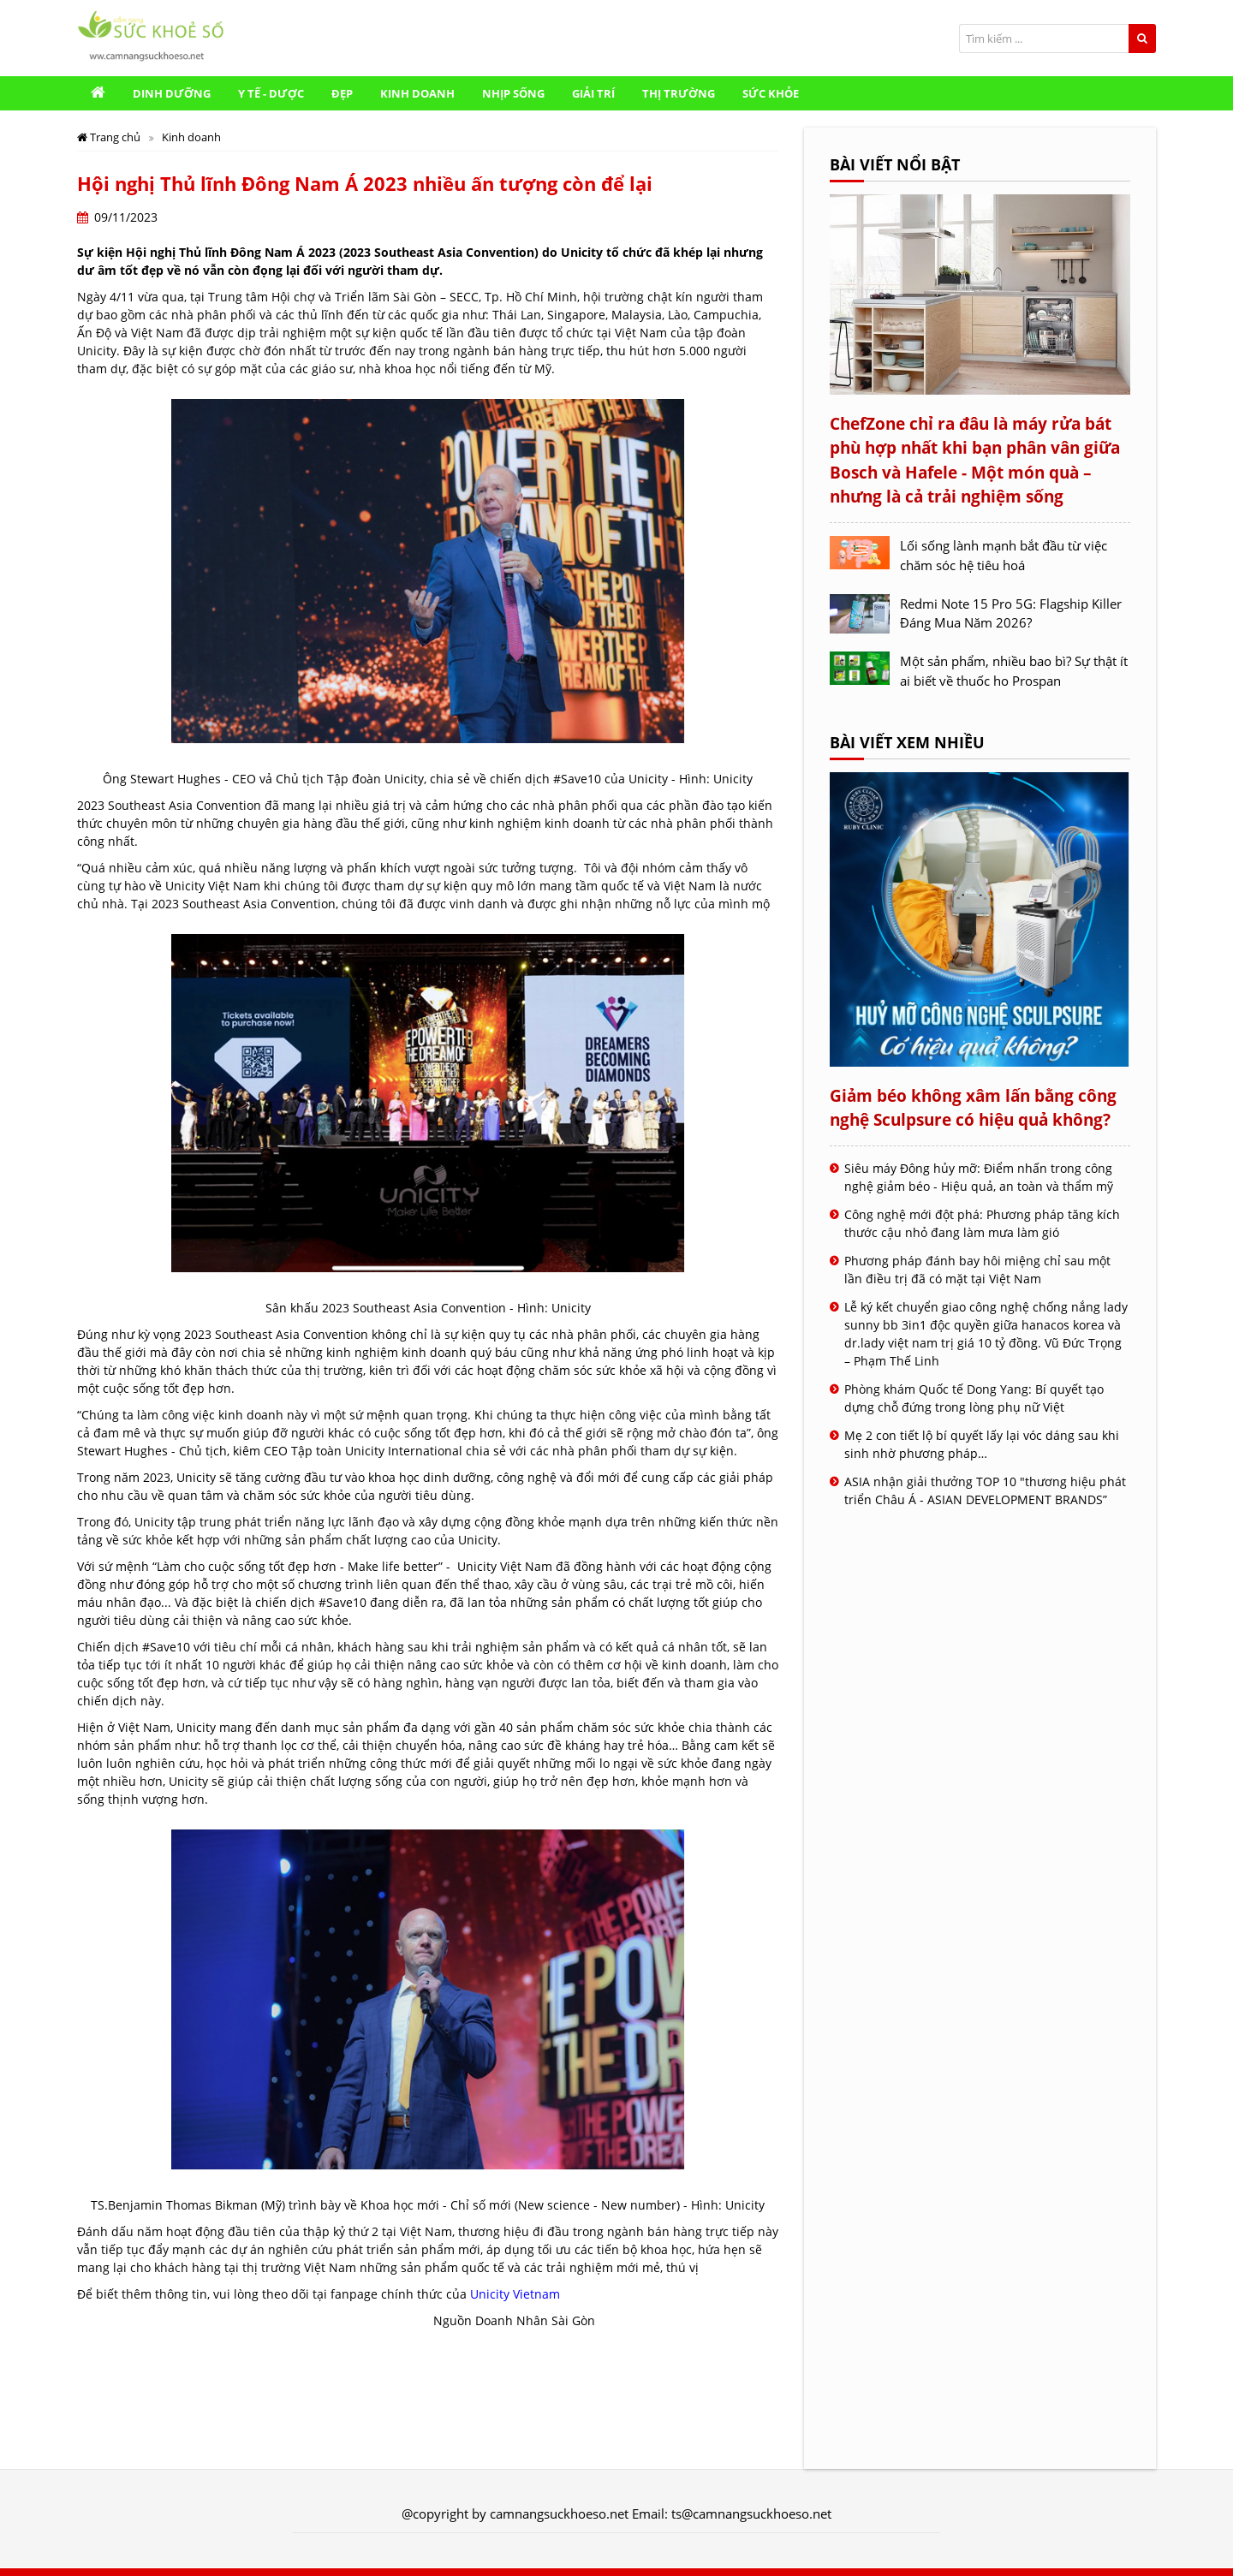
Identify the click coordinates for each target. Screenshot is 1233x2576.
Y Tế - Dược (271, 93)
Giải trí (593, 93)
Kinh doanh (417, 93)
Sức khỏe (770, 93)
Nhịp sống (513, 93)
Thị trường (678, 93)
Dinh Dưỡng (172, 93)
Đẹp (342, 93)
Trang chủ (110, 137)
